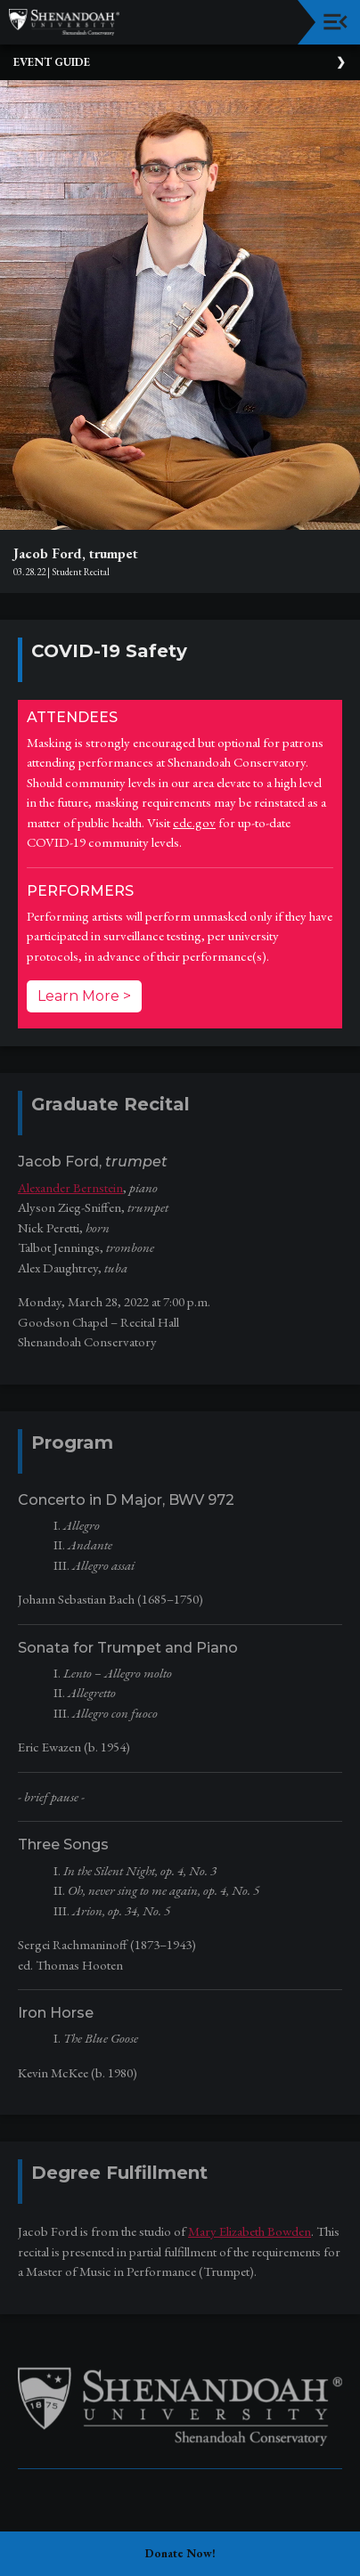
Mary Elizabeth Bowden (249, 2231)
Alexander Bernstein (70, 1187)
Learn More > (84, 995)
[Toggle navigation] (335, 21)
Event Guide (51, 61)
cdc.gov (194, 822)
